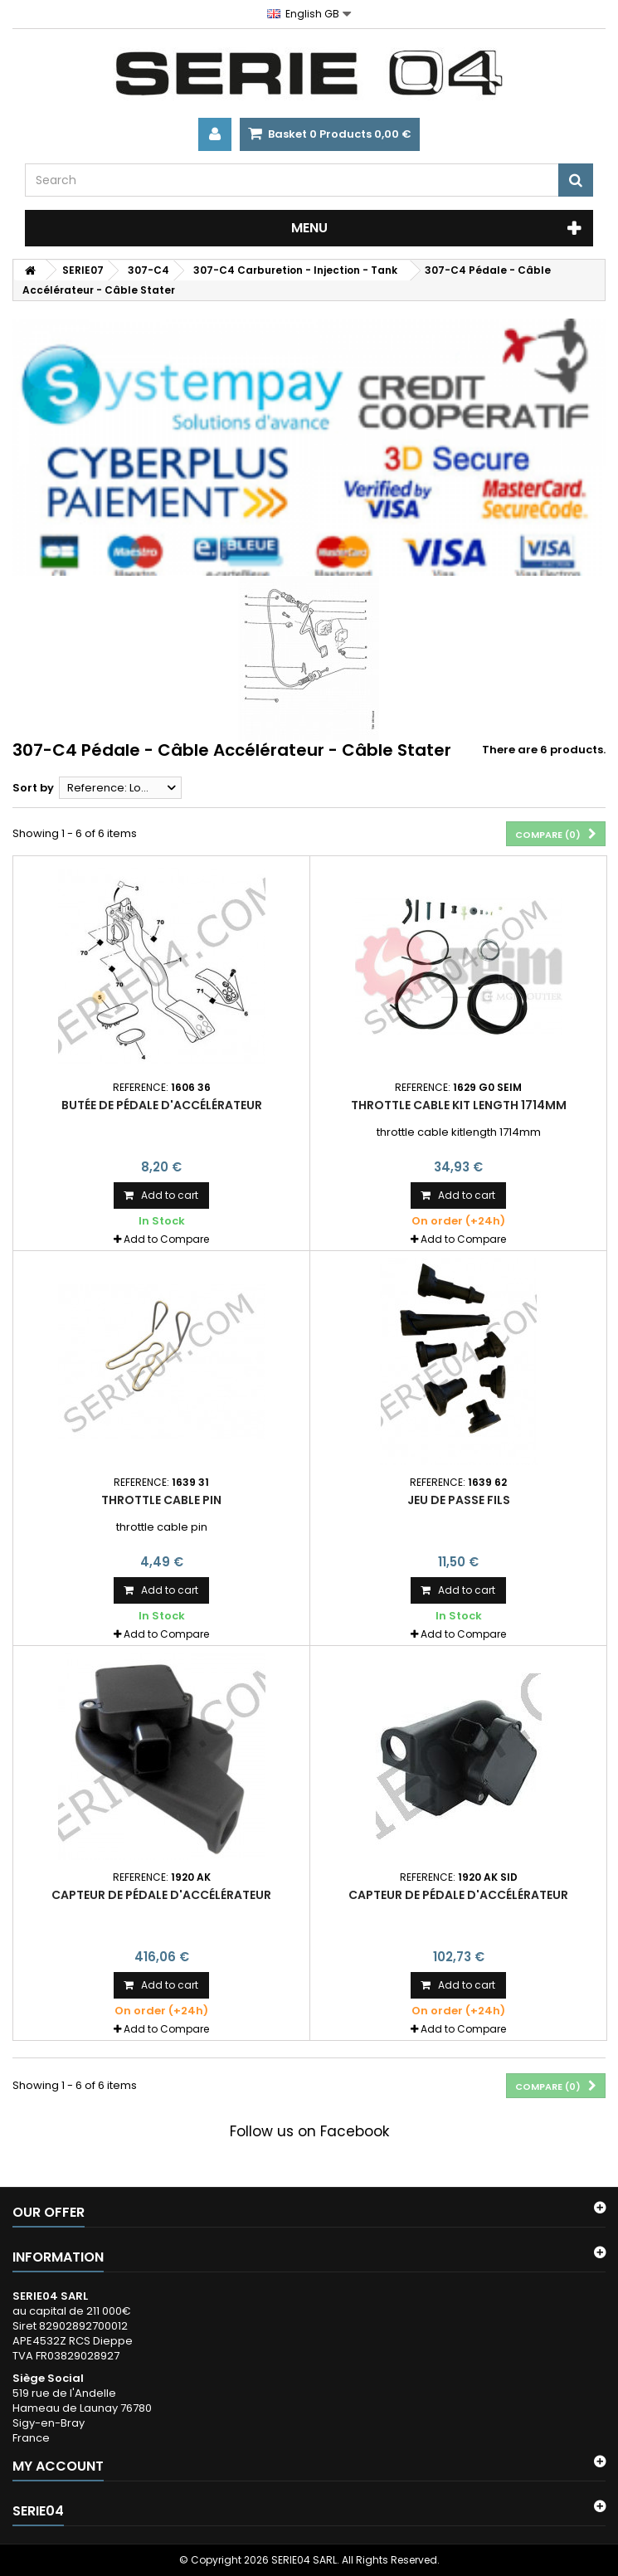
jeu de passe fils (458, 1500)
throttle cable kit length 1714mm (459, 1105)
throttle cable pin (161, 1500)
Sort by (33, 788)
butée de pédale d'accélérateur (161, 1105)
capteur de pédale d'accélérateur (161, 1895)
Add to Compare (166, 1239)
